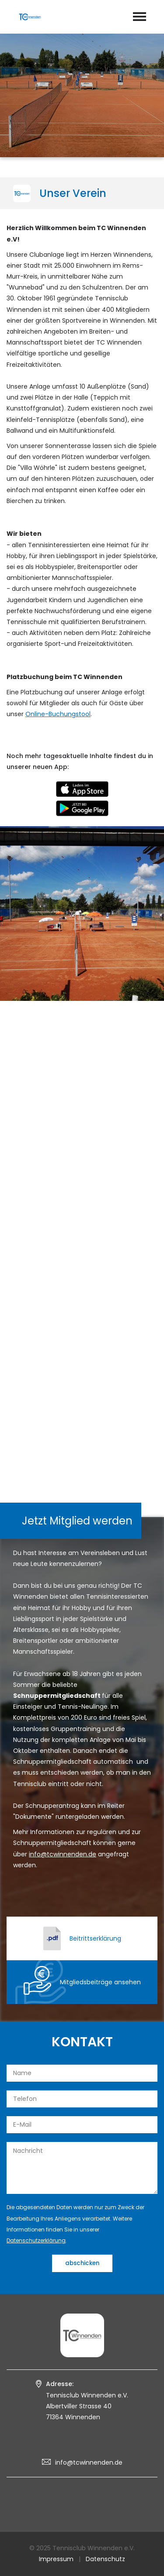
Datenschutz (105, 2559)
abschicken (82, 2263)
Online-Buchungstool (58, 714)
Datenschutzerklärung (36, 2240)
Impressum (56, 2559)
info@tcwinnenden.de (88, 2462)
